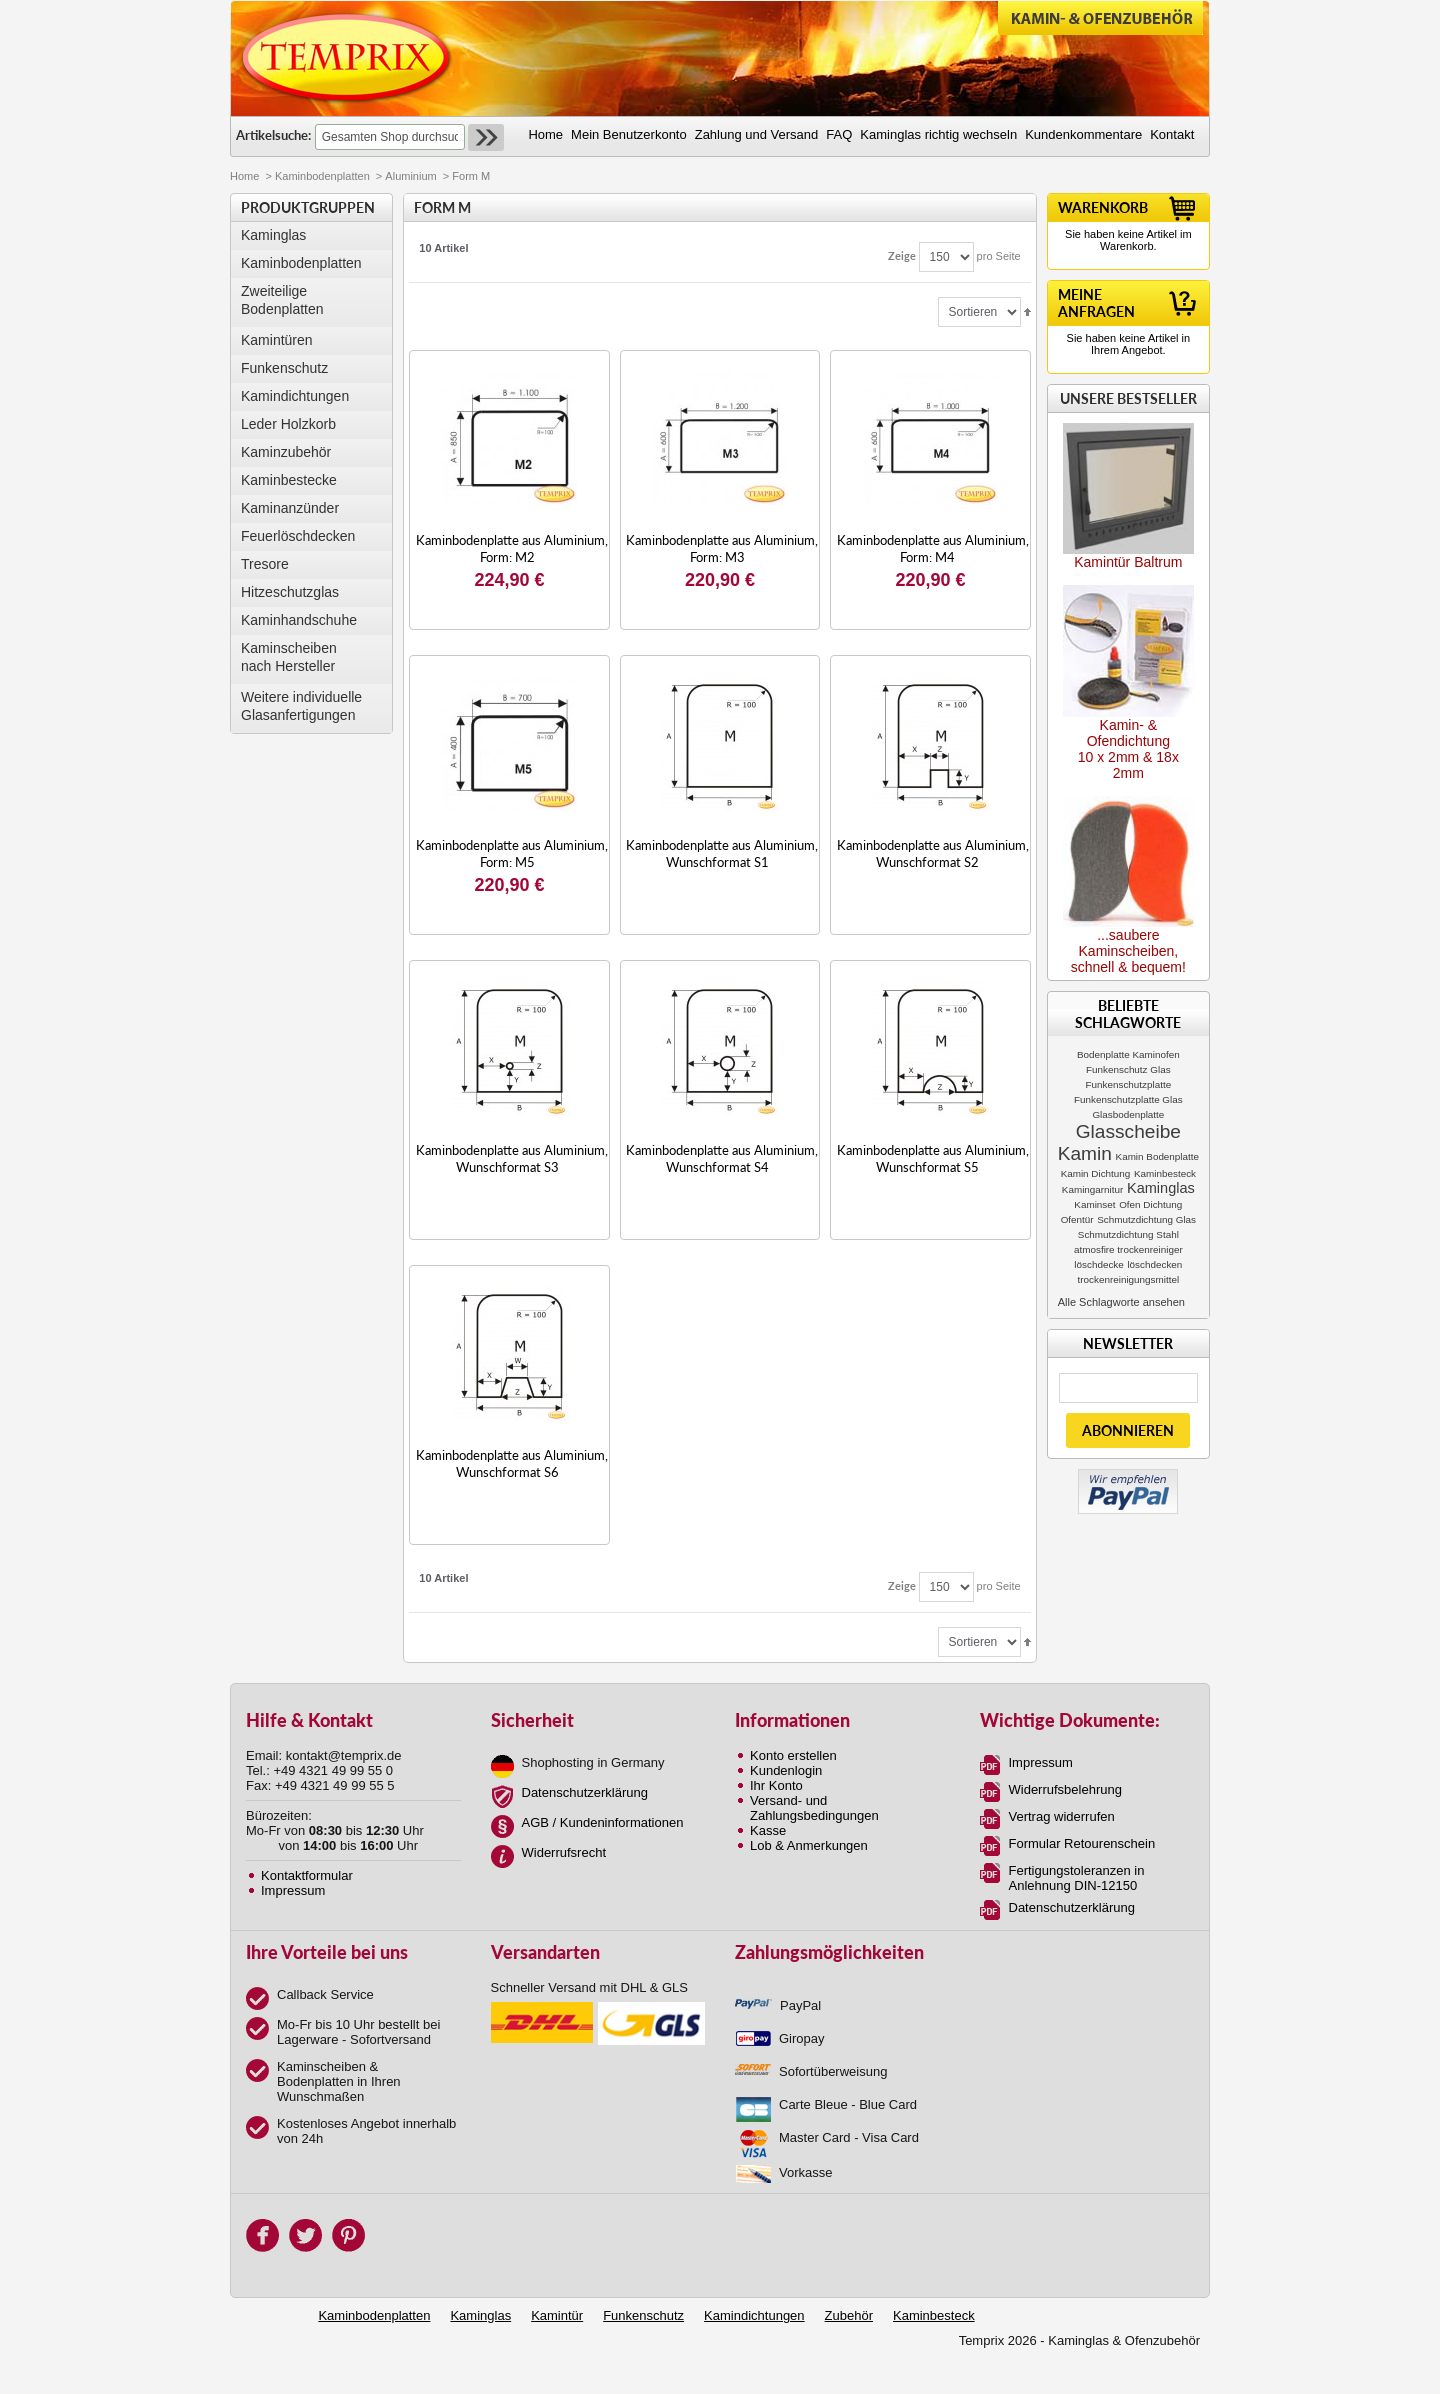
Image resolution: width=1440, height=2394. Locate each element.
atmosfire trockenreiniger (1128, 1249)
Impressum (293, 1890)
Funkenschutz (284, 368)
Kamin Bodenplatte (1157, 1156)
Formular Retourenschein (1082, 1843)
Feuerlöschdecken (298, 536)
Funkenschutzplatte (1129, 1084)
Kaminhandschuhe (299, 620)
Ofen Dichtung (1150, 1204)
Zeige (902, 255)
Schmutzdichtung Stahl (1128, 1234)
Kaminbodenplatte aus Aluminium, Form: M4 (933, 548)
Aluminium (410, 176)
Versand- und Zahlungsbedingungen (814, 1808)
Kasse (768, 1830)
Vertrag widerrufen (1062, 1816)
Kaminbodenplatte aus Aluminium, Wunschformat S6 (512, 1463)
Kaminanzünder (290, 508)
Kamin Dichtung (1096, 1173)
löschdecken (1154, 1264)
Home (244, 176)
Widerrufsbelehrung (1065, 1789)
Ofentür (1077, 1219)
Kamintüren (277, 340)
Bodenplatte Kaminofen (1128, 1054)
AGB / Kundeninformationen (603, 1822)
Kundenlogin (786, 1770)
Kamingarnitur (1092, 1189)
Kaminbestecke (289, 480)
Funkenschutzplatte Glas (1128, 1099)
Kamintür (557, 2315)
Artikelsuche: (273, 135)
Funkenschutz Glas (1128, 1069)
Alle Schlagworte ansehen (1121, 1302)
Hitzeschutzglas (290, 592)
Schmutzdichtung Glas (1146, 1219)
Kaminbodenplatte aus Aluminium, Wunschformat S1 (722, 853)
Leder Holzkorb (288, 424)
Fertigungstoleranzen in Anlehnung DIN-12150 (1077, 1878)
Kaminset (1094, 1204)
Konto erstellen (793, 1755)
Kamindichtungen (295, 396)
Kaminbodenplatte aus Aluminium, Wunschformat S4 (722, 1158)
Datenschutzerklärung (585, 1792)
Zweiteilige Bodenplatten (282, 300)
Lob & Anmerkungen (809, 1845)
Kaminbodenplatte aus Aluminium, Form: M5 (512, 853)
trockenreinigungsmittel (1129, 1279)
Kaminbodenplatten (322, 176)
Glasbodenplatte (1128, 1114)
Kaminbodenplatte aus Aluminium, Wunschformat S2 (933, 853)
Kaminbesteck (1165, 1173)
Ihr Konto (776, 1785)
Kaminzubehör (286, 452)
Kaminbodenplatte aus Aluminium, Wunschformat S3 (512, 1158)
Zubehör (849, 2315)
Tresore (265, 564)
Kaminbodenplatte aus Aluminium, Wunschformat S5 (933, 1158)
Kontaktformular (307, 1875)
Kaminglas (273, 235)
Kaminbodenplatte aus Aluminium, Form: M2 (512, 548)
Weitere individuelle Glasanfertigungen (301, 706)
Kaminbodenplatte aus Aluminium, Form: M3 (722, 548)
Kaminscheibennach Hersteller (289, 657)
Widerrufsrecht (564, 1852)
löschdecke (1098, 1264)
